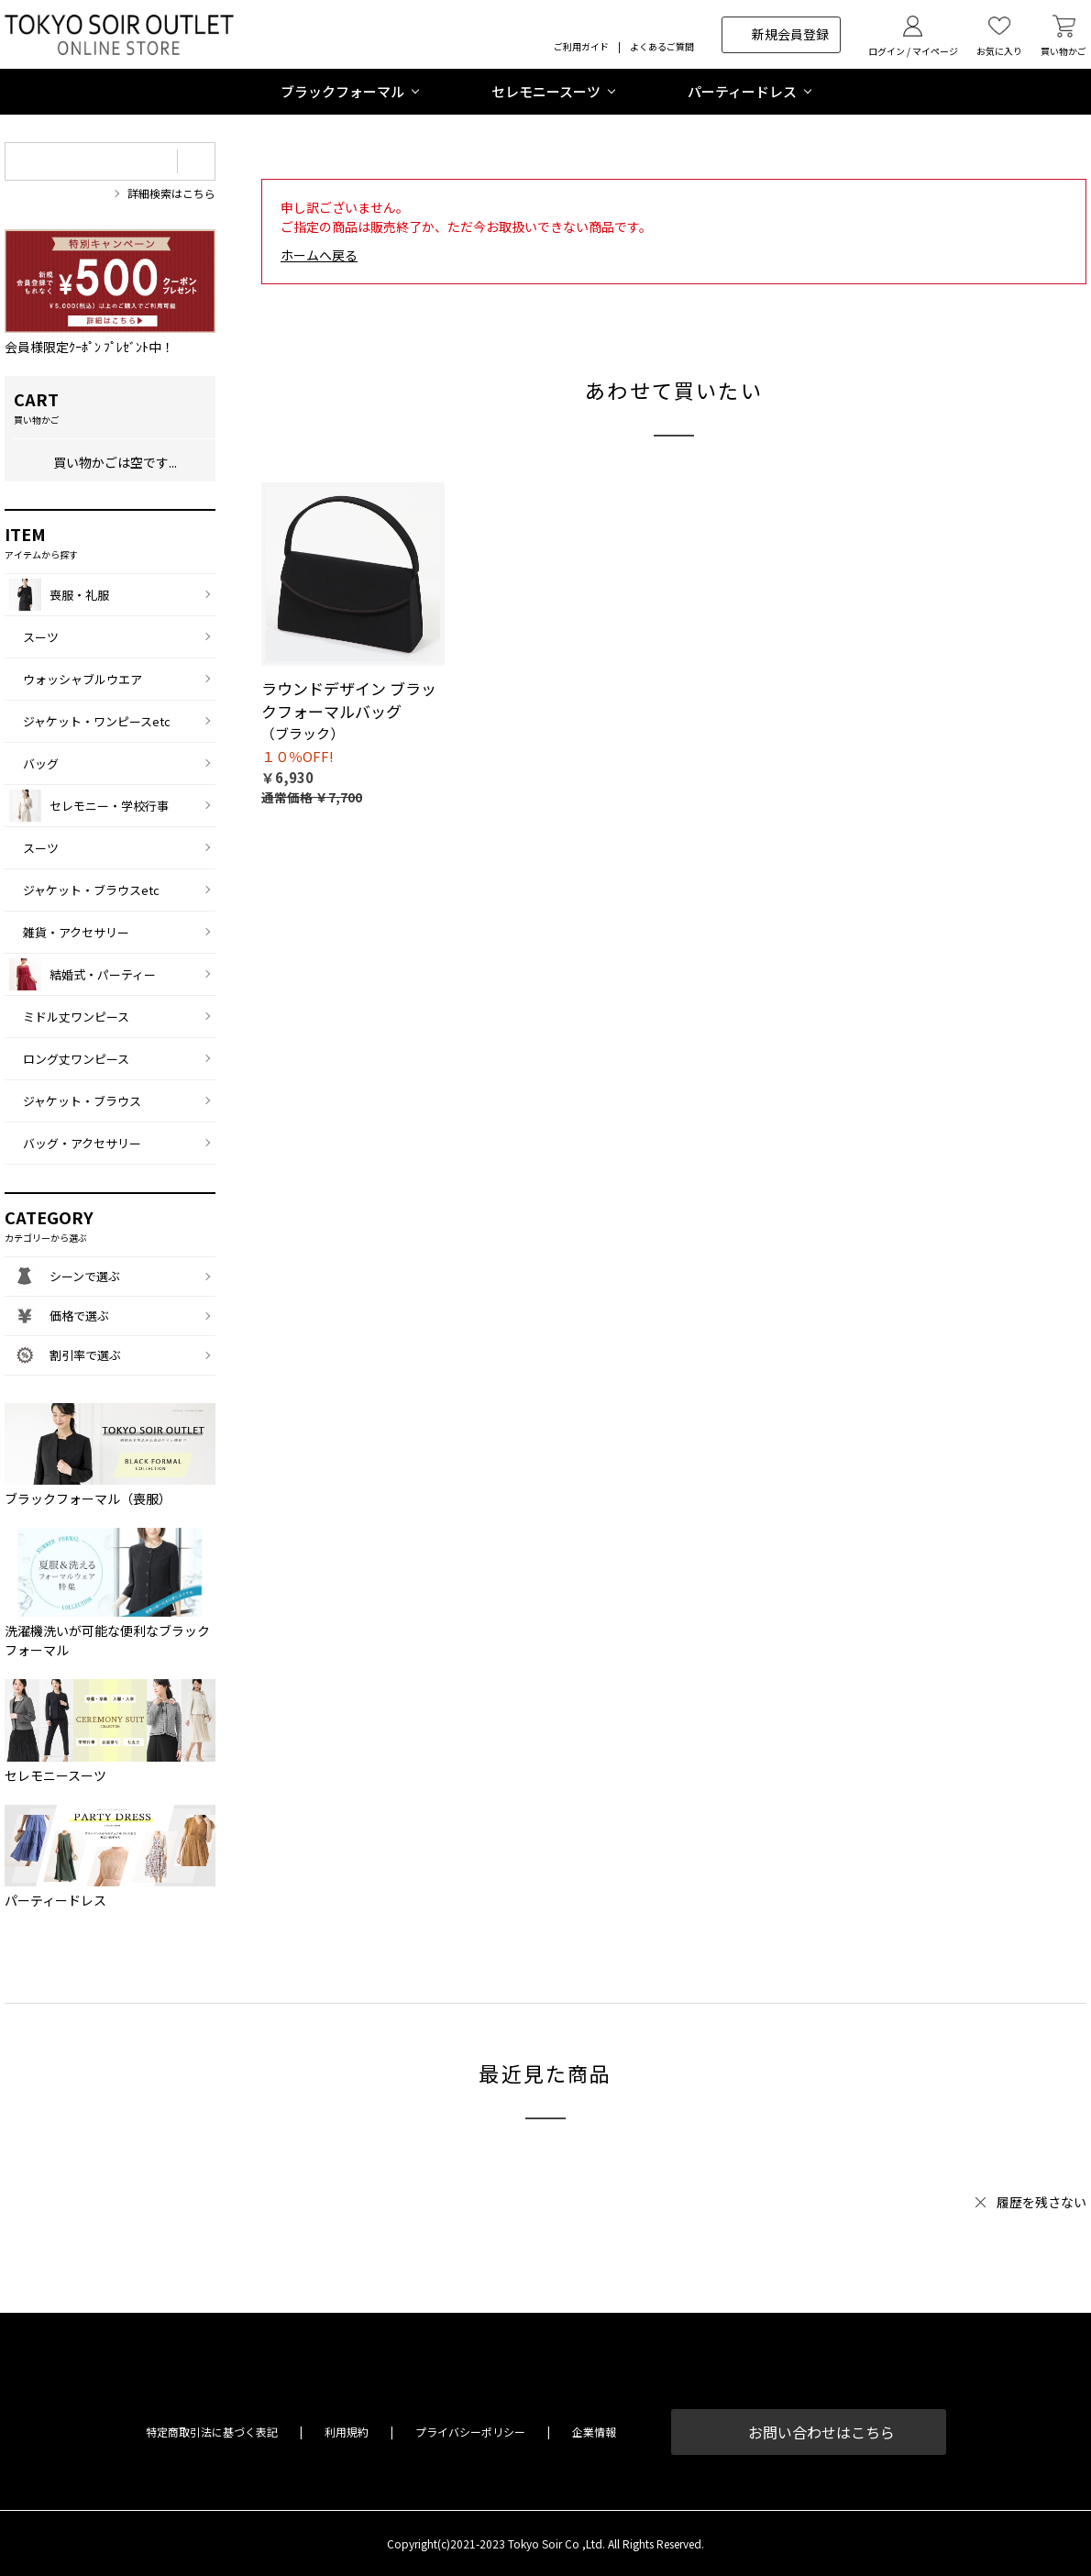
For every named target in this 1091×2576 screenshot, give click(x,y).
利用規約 (347, 2431)
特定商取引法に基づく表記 (212, 2431)
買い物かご (1063, 51)
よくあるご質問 (662, 46)
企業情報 (594, 2431)
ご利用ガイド (581, 46)
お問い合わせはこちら (821, 2432)
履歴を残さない (1041, 2202)
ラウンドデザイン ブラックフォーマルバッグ (348, 700)
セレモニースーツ (546, 91)
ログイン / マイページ (913, 51)
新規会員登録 (790, 34)
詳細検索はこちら (171, 193)
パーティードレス (742, 91)
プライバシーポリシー (470, 2431)
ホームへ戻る (319, 255)
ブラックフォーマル (342, 91)
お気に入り (999, 51)
